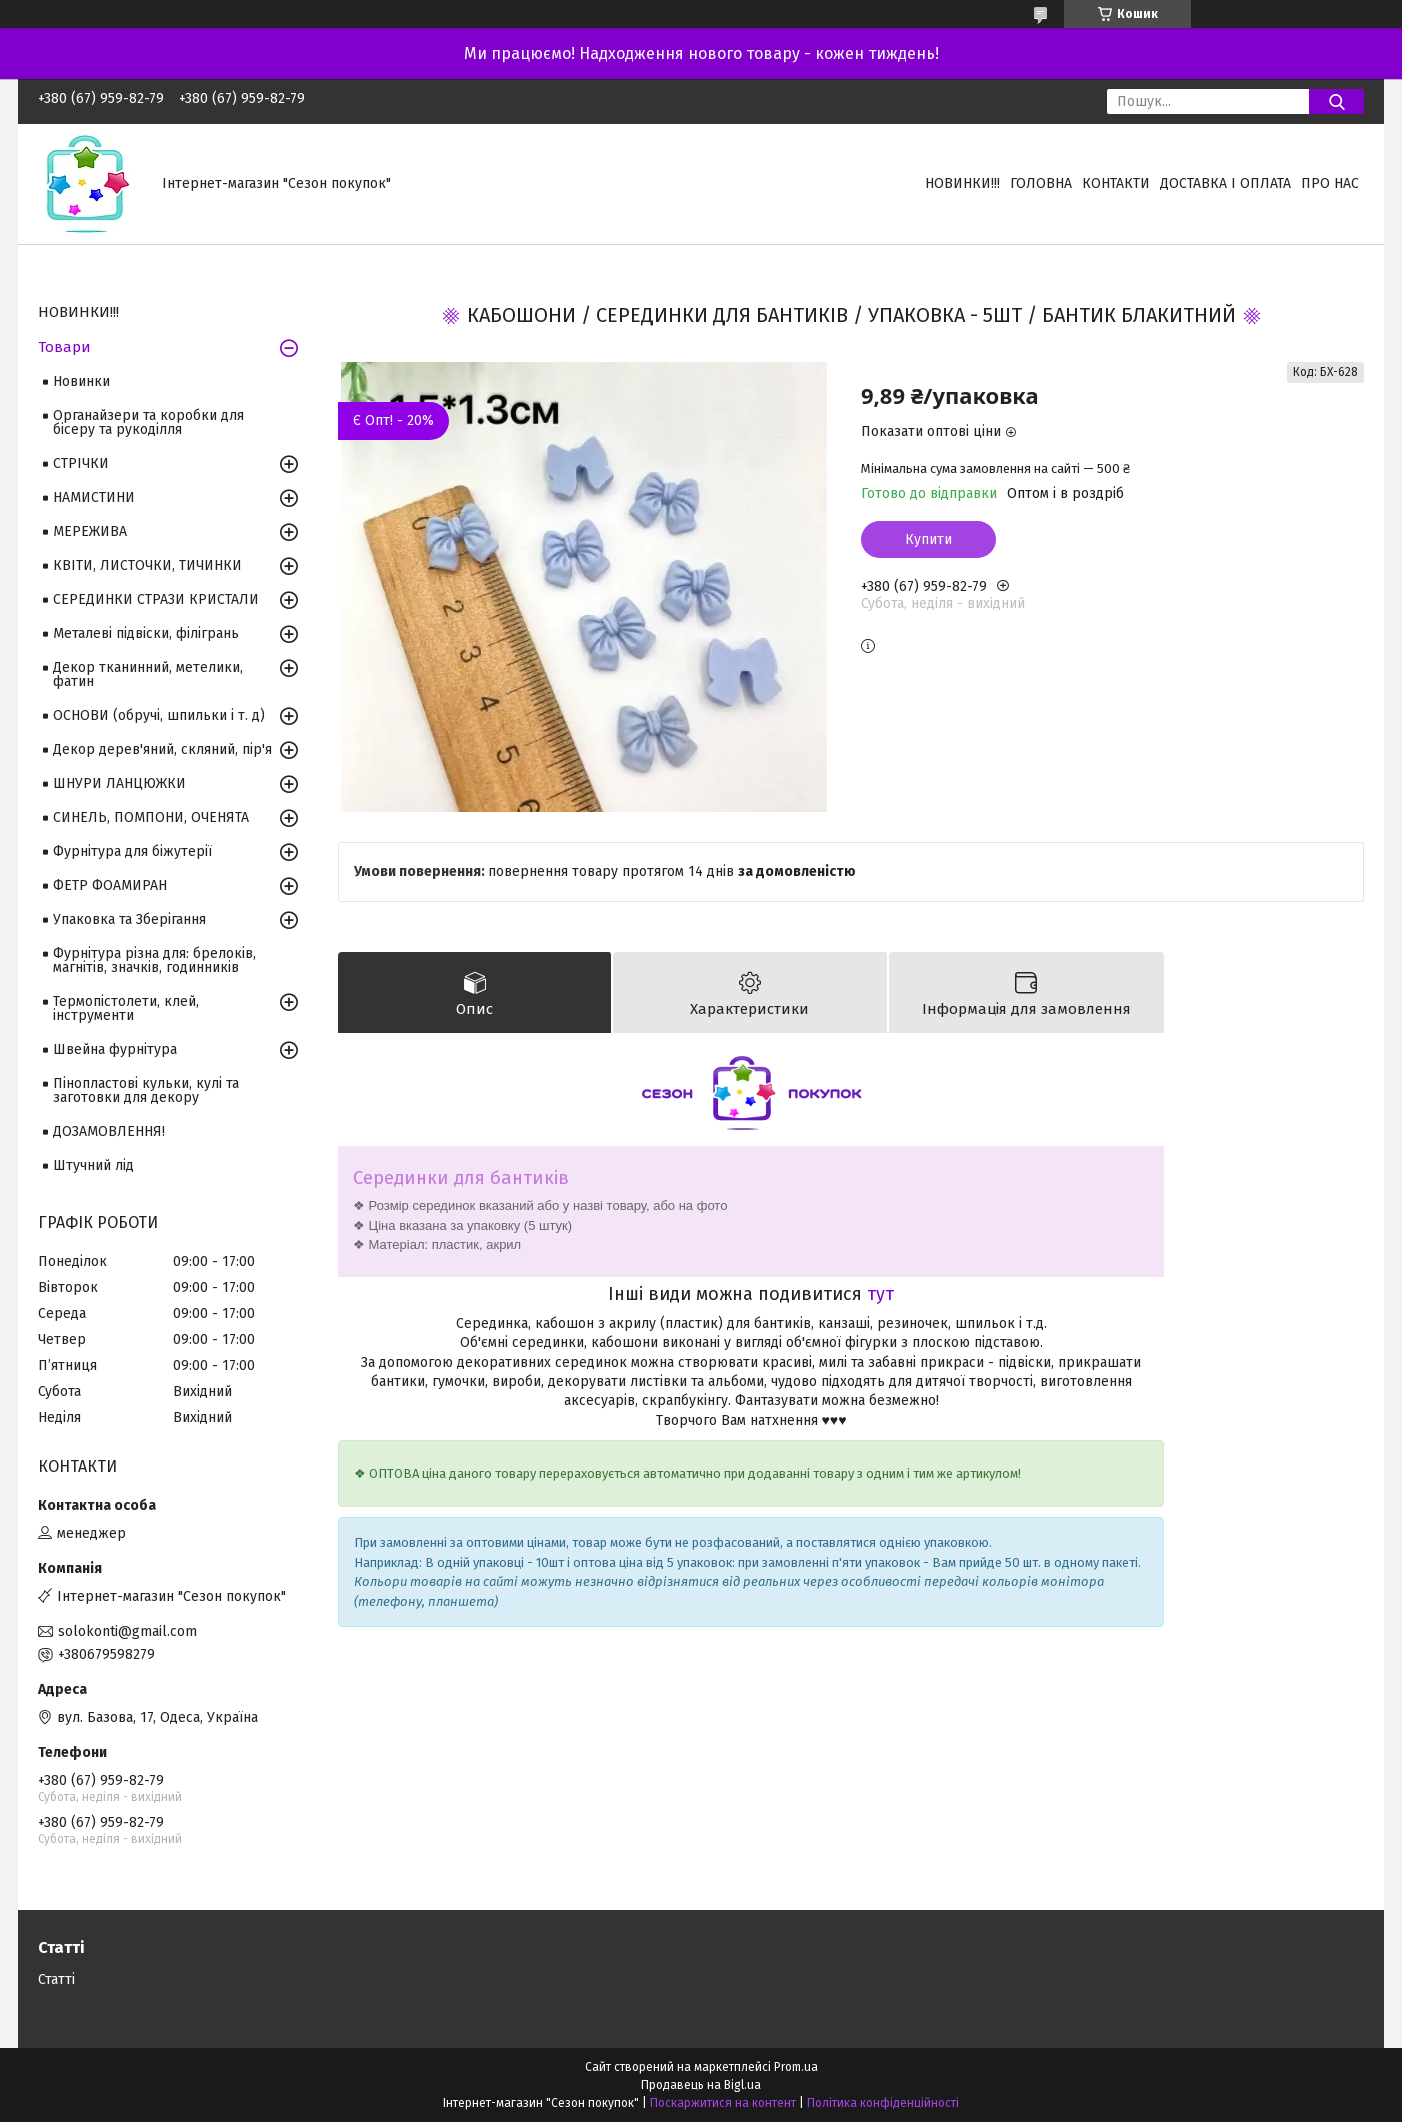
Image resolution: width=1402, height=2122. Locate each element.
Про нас (1330, 183)
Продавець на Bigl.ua (701, 2085)
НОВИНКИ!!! (962, 183)
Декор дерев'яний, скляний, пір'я (162, 749)
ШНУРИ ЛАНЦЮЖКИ (119, 783)
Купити (928, 539)
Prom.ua (796, 2067)
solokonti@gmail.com (127, 1631)
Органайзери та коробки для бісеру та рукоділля (148, 422)
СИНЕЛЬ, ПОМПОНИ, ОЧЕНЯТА (151, 817)
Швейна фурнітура (115, 1049)
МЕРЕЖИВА (90, 531)
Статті (56, 1979)
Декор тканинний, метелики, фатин (148, 674)
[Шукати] (1336, 101)
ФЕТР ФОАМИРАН (110, 885)
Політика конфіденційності (883, 2103)
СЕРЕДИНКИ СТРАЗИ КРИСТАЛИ (156, 599)
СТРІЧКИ (81, 463)
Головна (1041, 183)
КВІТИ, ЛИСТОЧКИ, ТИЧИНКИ (147, 565)
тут (880, 1294)
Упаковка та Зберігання (129, 919)
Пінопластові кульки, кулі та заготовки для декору (146, 1090)
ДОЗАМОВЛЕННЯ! (109, 1131)
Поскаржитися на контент (723, 2103)
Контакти (1116, 183)
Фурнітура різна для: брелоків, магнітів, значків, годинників (154, 960)
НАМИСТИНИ (94, 497)
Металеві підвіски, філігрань (146, 633)
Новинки (81, 381)
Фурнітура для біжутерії (132, 851)
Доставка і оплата (1225, 183)
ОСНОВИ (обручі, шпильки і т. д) (159, 715)
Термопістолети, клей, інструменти (126, 1008)
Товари (64, 347)
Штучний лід (93, 1165)
